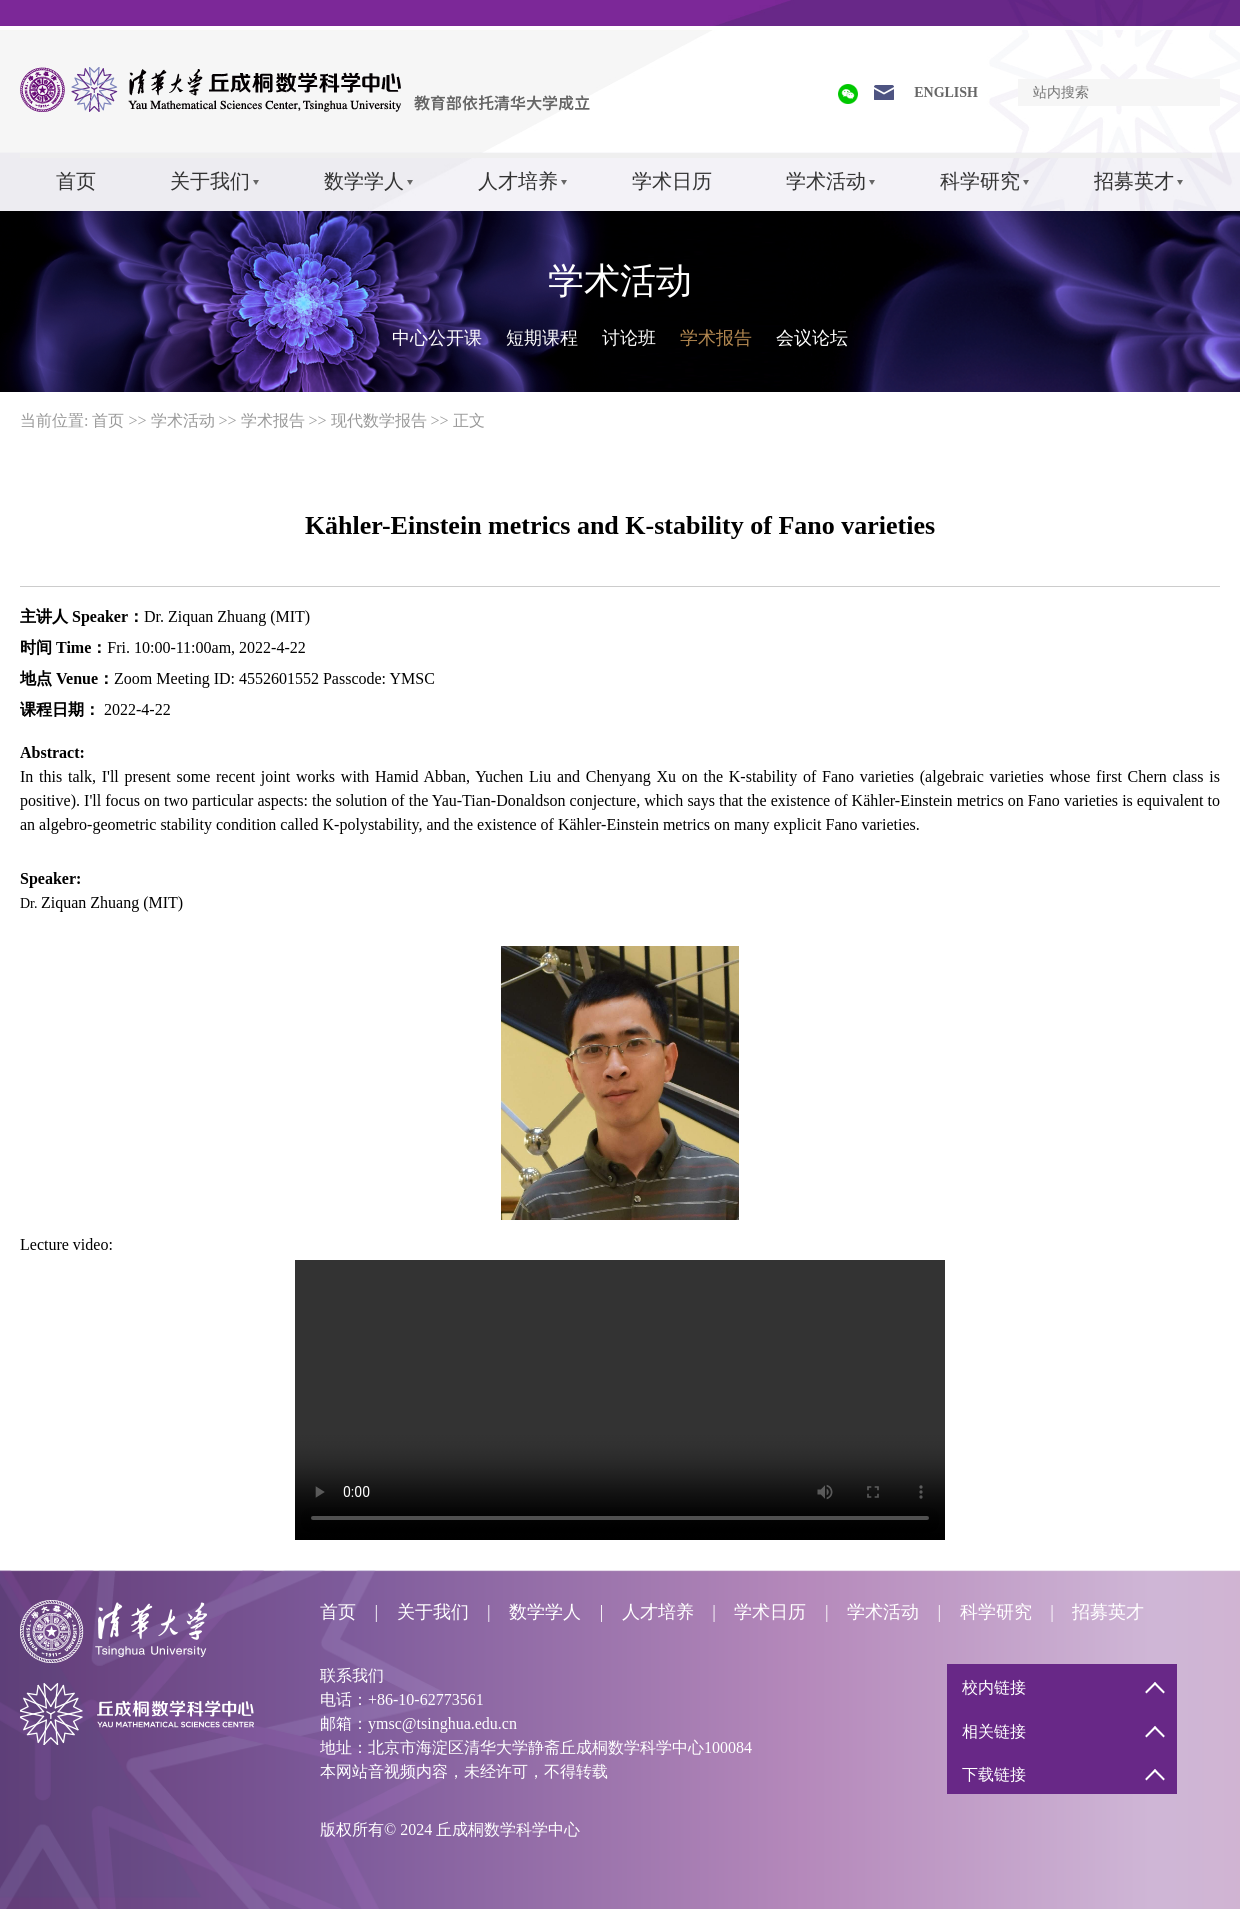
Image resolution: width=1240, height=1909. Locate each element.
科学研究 (980, 181)
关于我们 (210, 181)
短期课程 (542, 338)
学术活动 (826, 181)
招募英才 (1134, 181)
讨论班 (629, 338)
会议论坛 (812, 338)
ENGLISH (946, 92)
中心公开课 (437, 338)
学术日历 (672, 181)
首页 (76, 181)
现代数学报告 (379, 420)
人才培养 (518, 181)
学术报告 (716, 338)
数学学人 (364, 181)
